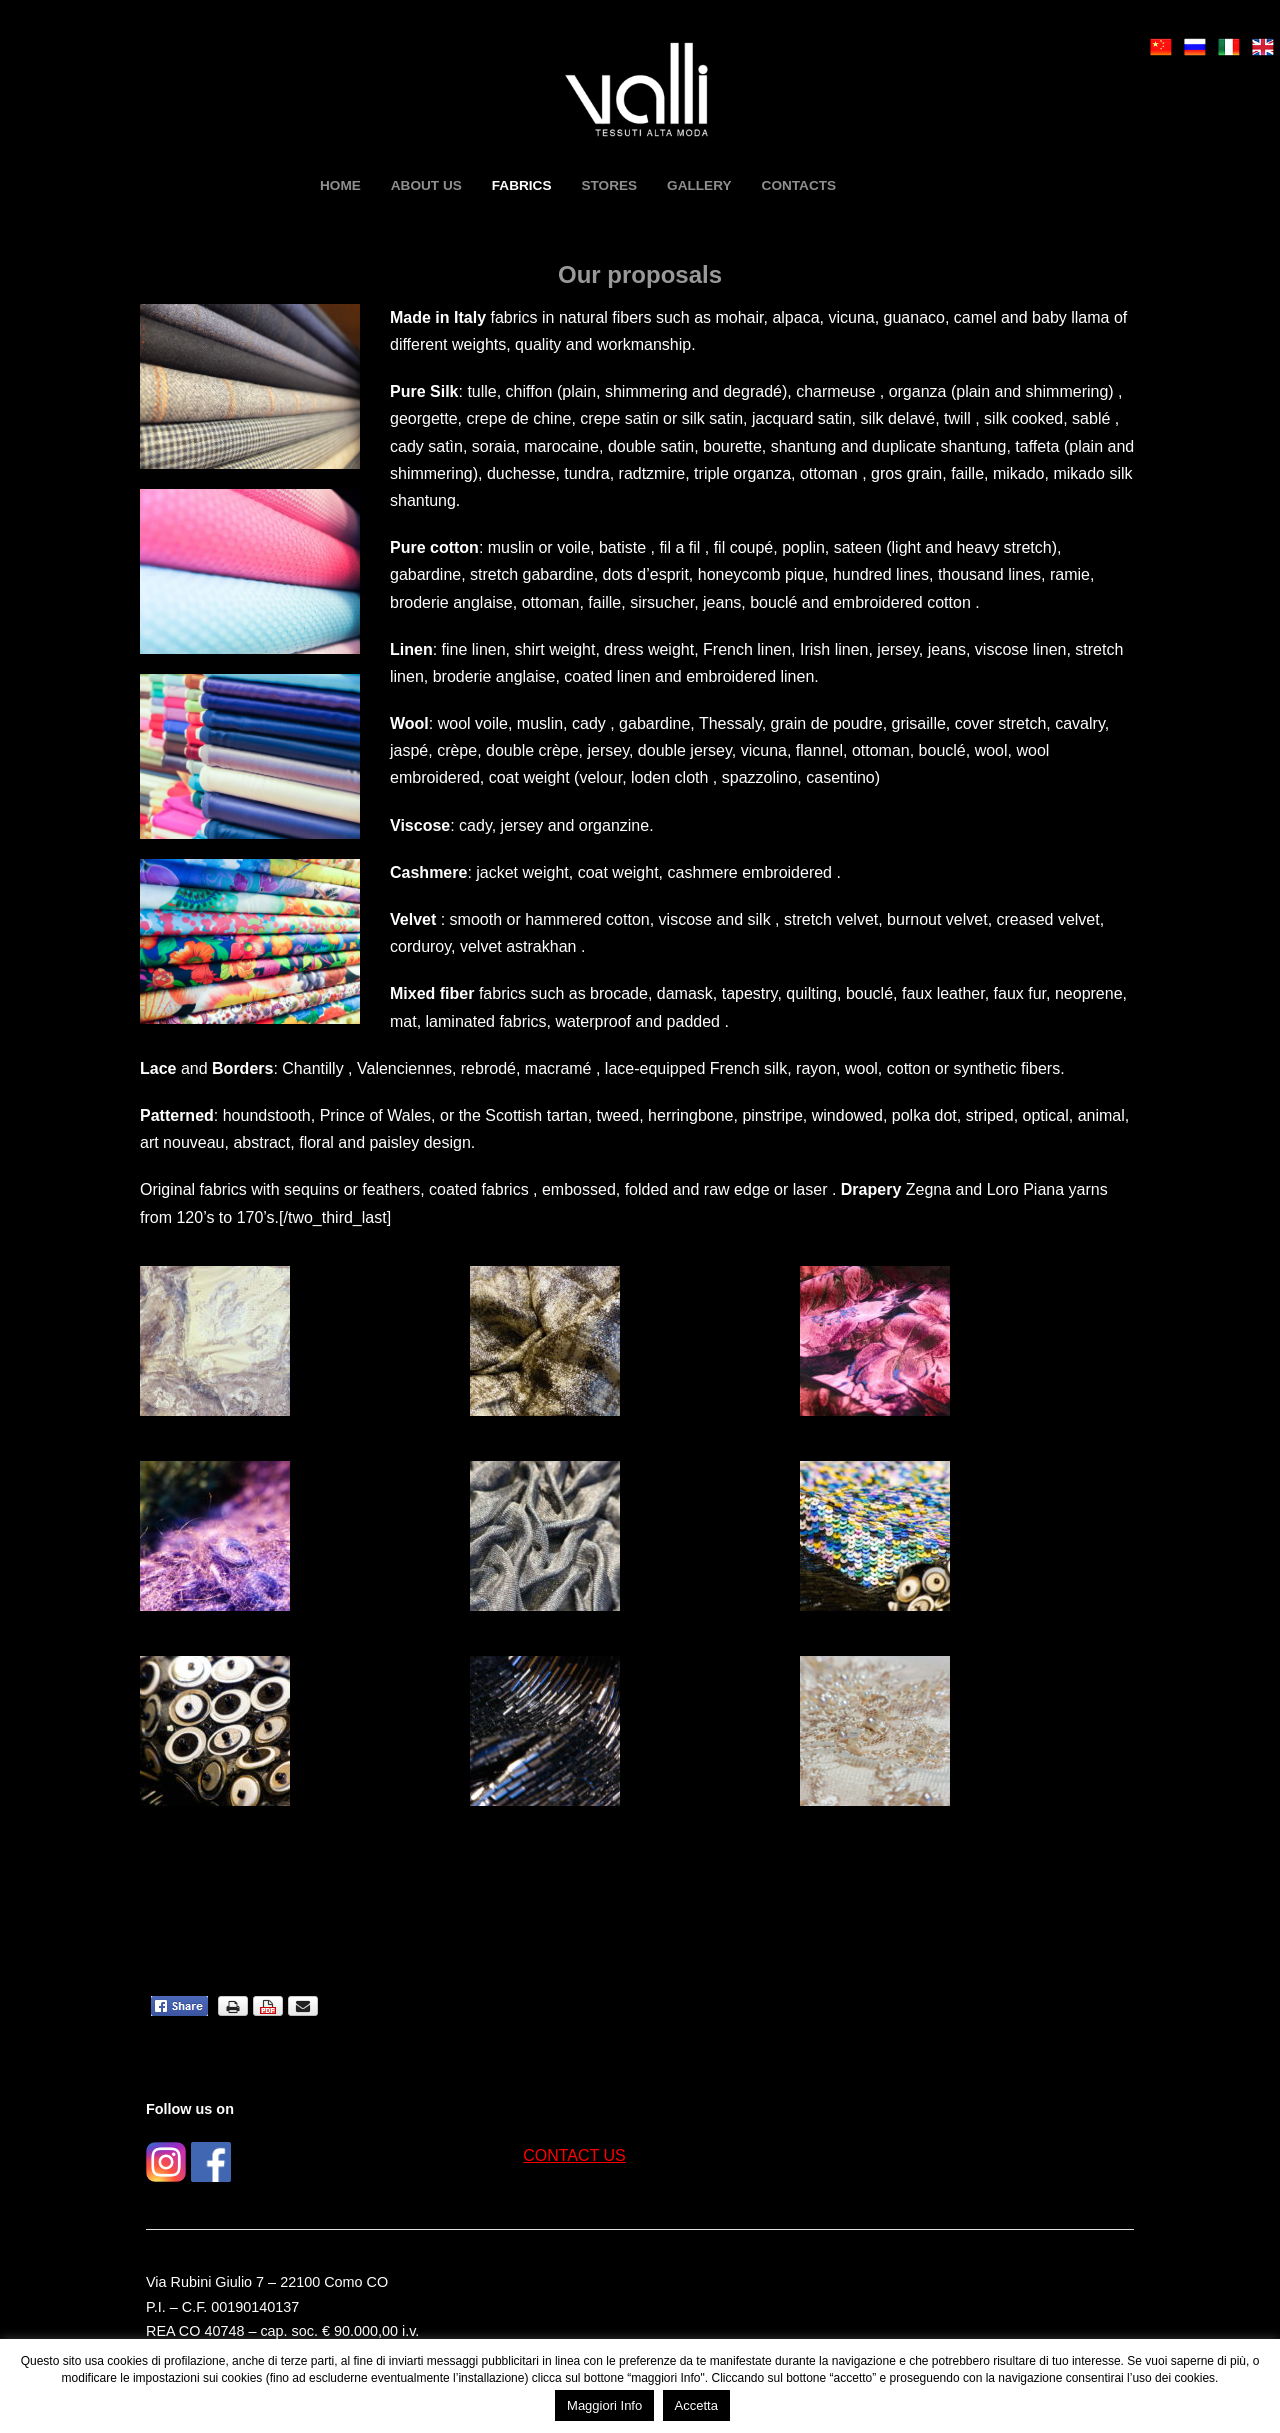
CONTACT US (574, 2155)
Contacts (799, 185)
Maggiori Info (604, 2405)
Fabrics (522, 185)
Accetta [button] (696, 2405)
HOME (340, 185)
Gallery (699, 185)
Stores (609, 185)
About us (426, 185)
